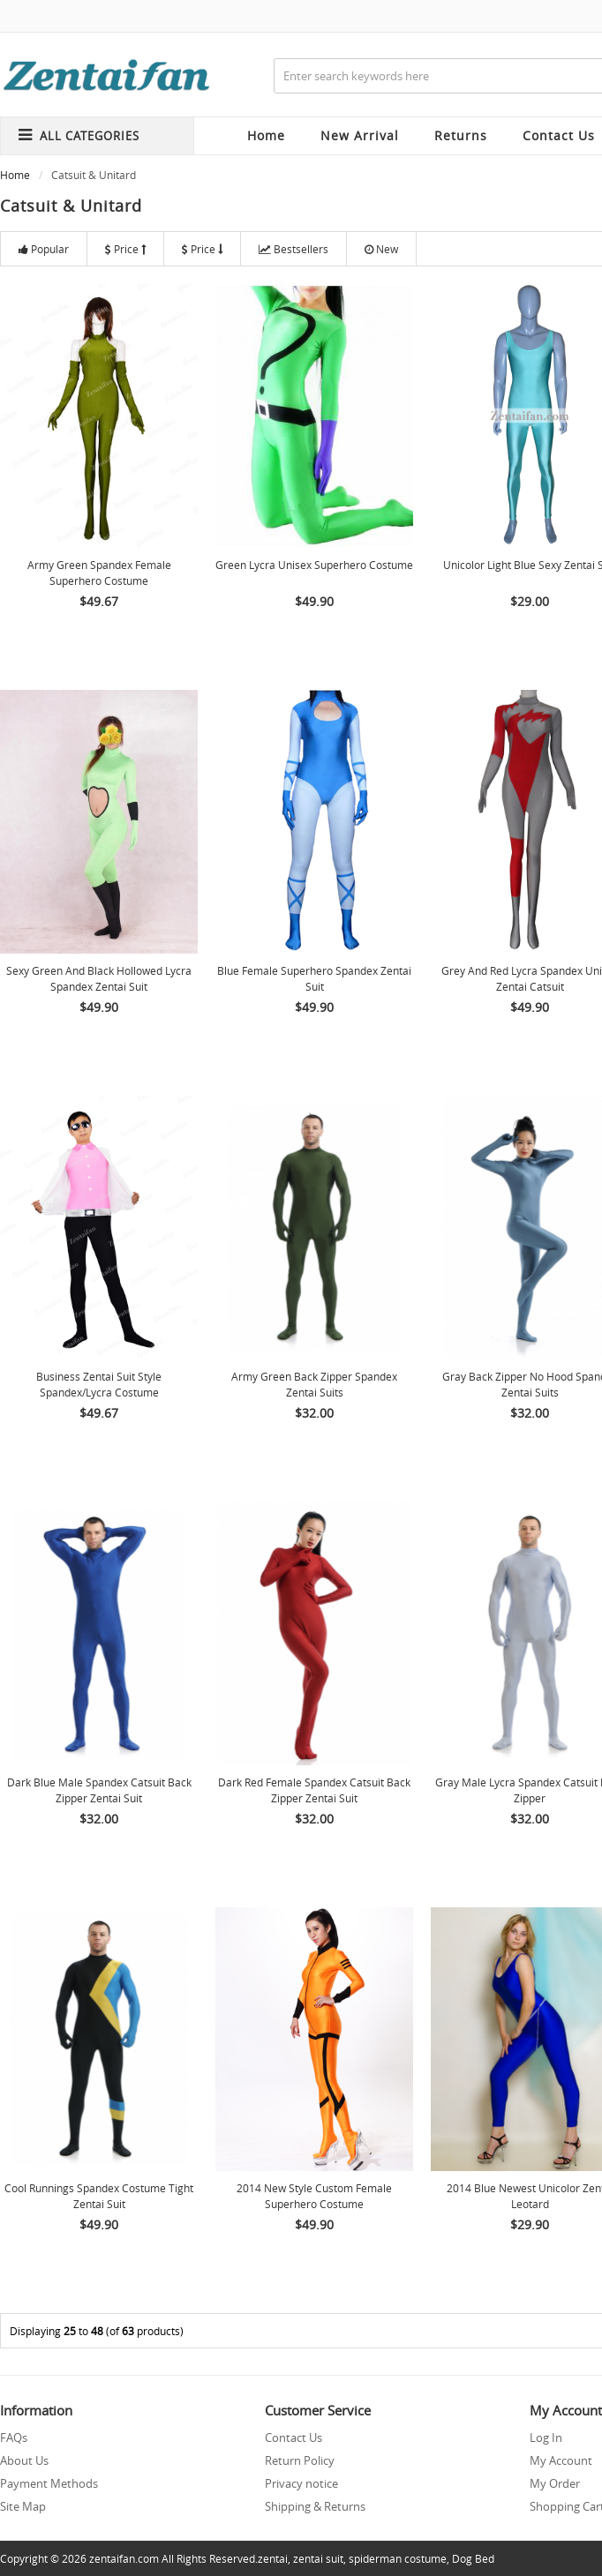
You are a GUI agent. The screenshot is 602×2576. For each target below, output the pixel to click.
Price (125, 249)
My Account (561, 2460)
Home (266, 135)
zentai (273, 2558)
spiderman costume (398, 2558)
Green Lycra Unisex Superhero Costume (314, 565)
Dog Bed (473, 2558)
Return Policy (300, 2460)
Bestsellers (293, 249)
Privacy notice (301, 2483)
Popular (44, 249)
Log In (546, 2437)
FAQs (13, 2437)
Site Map (23, 2506)
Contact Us (293, 2437)
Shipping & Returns (315, 2506)
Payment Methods (49, 2483)
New (381, 249)
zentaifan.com (124, 2558)
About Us (24, 2460)
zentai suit (318, 2558)
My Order (555, 2483)
